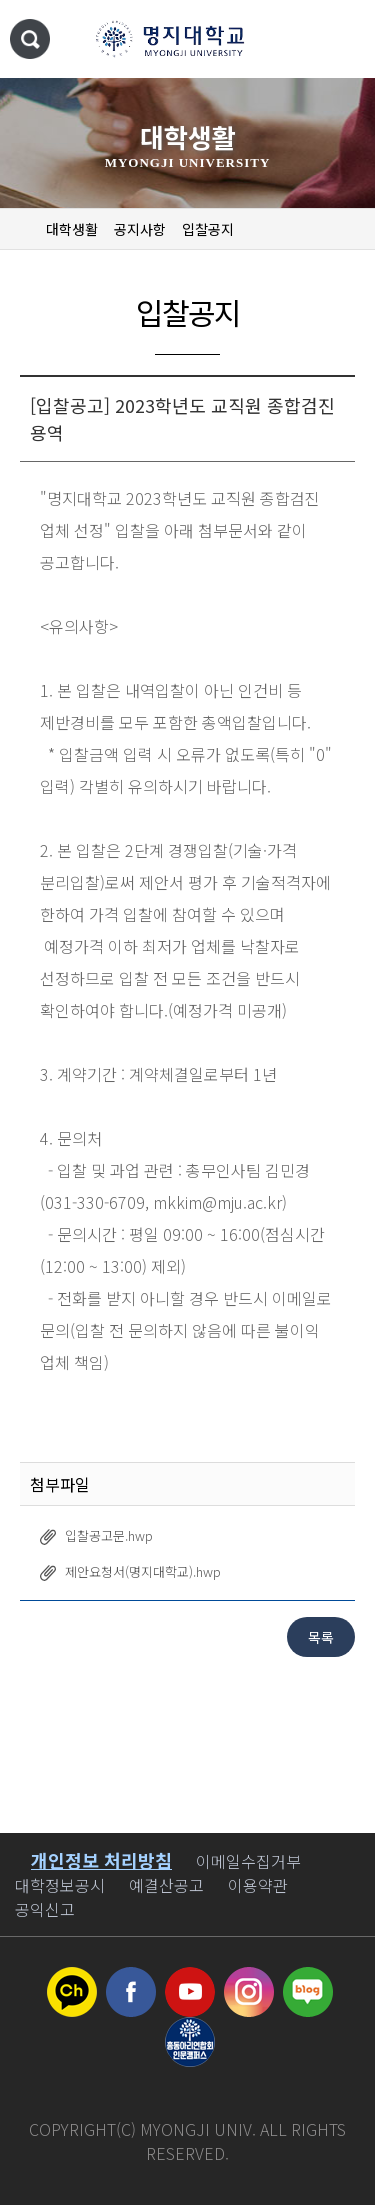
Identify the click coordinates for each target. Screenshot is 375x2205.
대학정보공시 (60, 1885)
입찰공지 (208, 229)
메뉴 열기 (340, 40)
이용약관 (258, 1885)
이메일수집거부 (248, 1861)
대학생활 (72, 229)
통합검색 (30, 39)
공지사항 (140, 229)
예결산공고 (166, 1885)
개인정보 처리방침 (101, 1860)
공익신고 (45, 1909)
